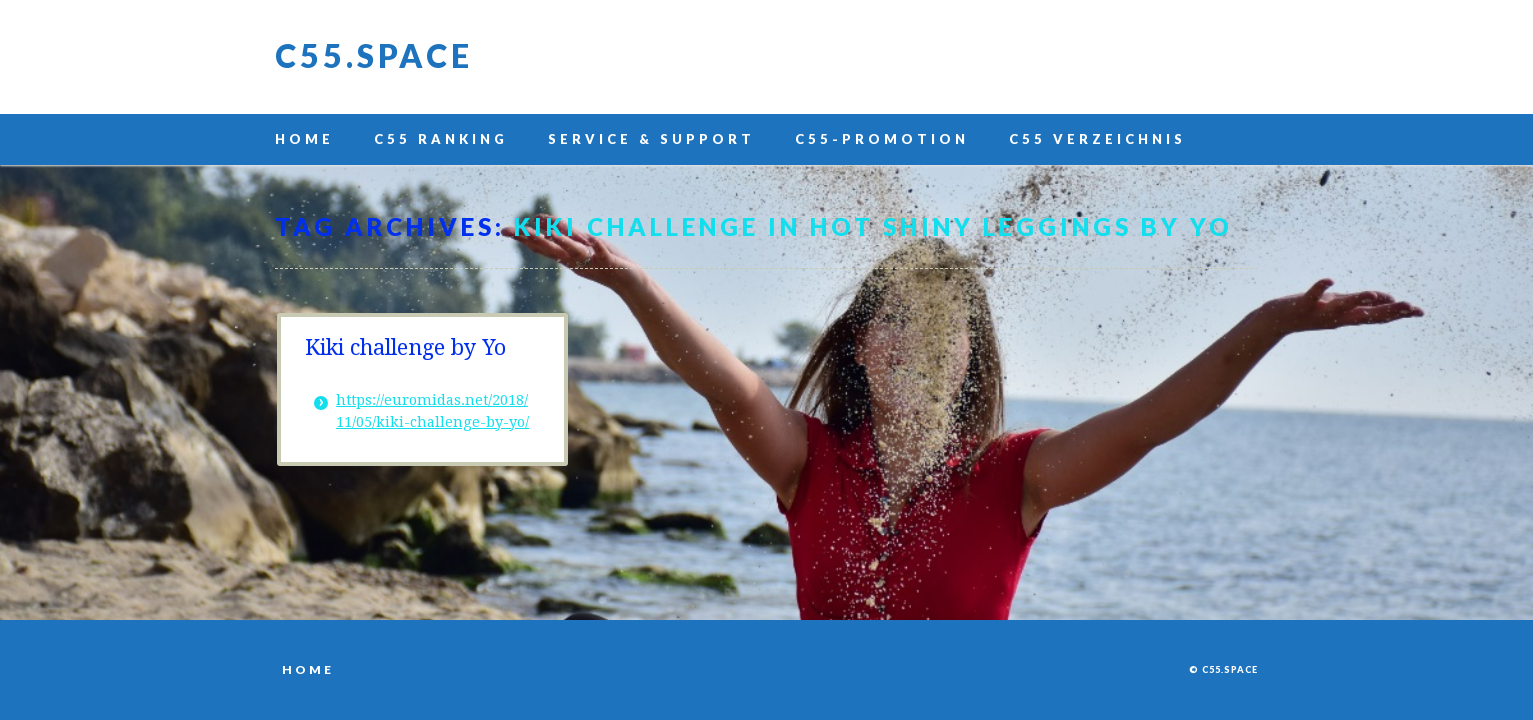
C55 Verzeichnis (1097, 139)
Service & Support (651, 139)
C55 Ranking (441, 139)
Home (304, 139)
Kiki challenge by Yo (405, 347)
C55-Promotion (882, 139)
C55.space (374, 55)
